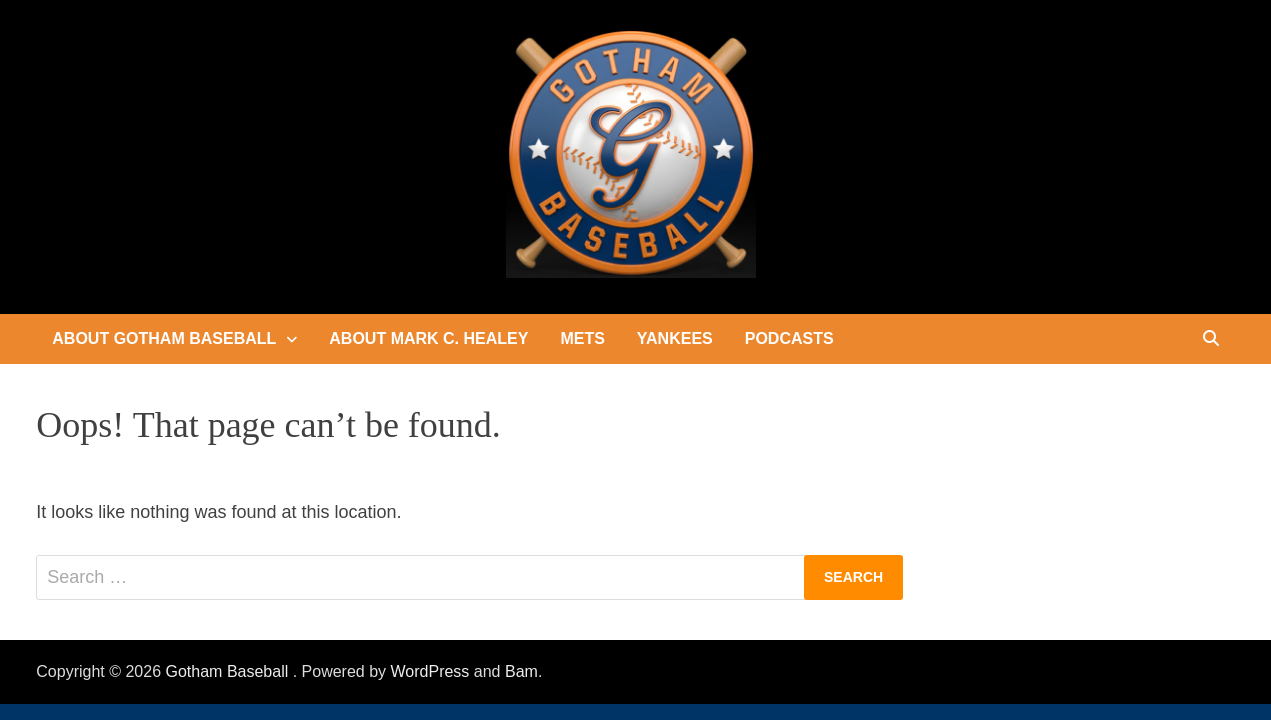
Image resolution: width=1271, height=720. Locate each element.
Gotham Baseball (229, 671)
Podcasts (789, 338)
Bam (521, 671)
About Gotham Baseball (164, 338)
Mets (582, 338)
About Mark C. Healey (428, 338)
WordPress (430, 671)
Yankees (675, 338)
